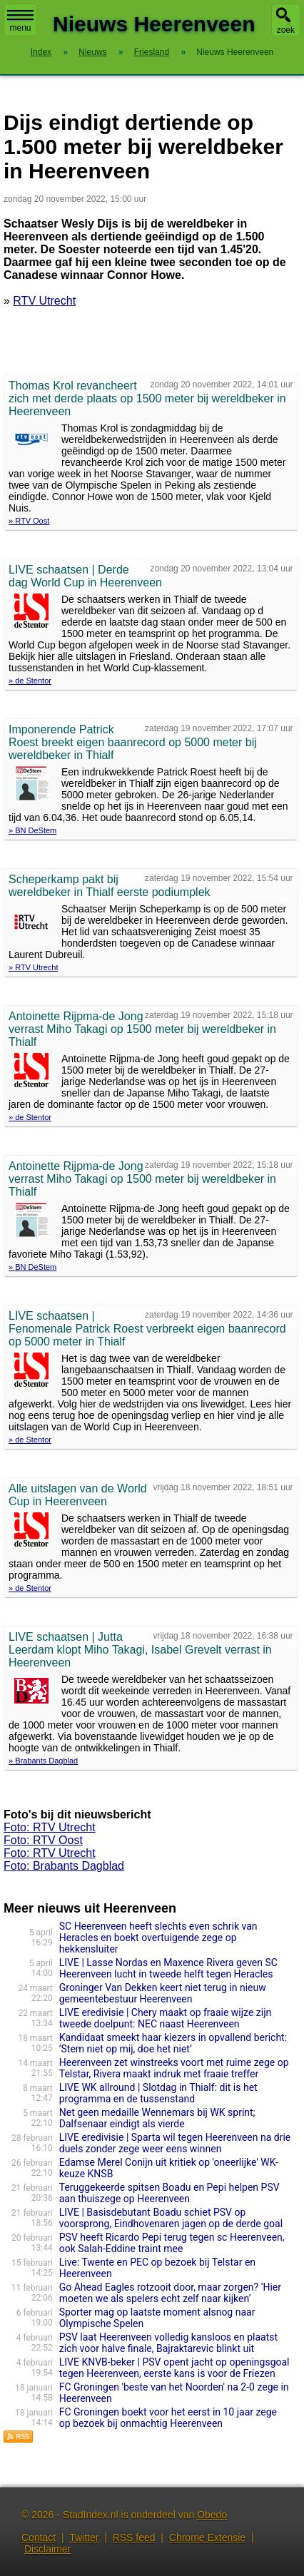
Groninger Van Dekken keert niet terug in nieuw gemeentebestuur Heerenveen (162, 1993)
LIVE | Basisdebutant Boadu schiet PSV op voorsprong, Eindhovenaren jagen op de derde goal (171, 2217)
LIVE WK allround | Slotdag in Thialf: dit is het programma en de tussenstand (158, 2093)
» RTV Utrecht (34, 967)
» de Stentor (30, 680)
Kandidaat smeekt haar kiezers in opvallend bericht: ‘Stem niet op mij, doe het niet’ (173, 2043)
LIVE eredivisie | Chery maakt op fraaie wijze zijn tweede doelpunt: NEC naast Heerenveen (165, 2018)
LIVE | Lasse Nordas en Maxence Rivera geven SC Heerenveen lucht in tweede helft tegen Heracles (168, 1968)
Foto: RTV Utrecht (50, 1827)
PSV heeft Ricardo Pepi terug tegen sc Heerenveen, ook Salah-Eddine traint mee (172, 2242)
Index (41, 52)
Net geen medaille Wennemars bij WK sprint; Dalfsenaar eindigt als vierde (157, 2118)
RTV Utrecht (44, 301)
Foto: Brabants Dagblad (64, 1866)
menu (20, 21)
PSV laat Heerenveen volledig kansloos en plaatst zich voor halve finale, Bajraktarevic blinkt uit (168, 2342)
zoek (286, 30)
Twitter (83, 2537)
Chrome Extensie (207, 2537)
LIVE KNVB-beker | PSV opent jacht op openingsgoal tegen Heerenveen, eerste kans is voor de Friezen (174, 2367)
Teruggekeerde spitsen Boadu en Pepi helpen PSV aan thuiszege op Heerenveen (169, 2193)
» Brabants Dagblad (43, 1760)
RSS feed (134, 2537)
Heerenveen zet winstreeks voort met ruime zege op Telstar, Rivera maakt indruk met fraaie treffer (174, 2068)
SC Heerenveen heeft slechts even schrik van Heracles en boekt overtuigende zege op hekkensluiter (158, 1937)
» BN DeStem (32, 830)
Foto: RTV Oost (43, 1840)
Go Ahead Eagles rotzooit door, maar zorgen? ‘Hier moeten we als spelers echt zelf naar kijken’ (170, 2292)
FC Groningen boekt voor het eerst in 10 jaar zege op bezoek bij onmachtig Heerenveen (168, 2417)
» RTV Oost (29, 520)
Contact (38, 2537)
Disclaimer (47, 2549)
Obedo (212, 2514)
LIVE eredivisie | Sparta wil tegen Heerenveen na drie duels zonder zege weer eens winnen (175, 2143)
